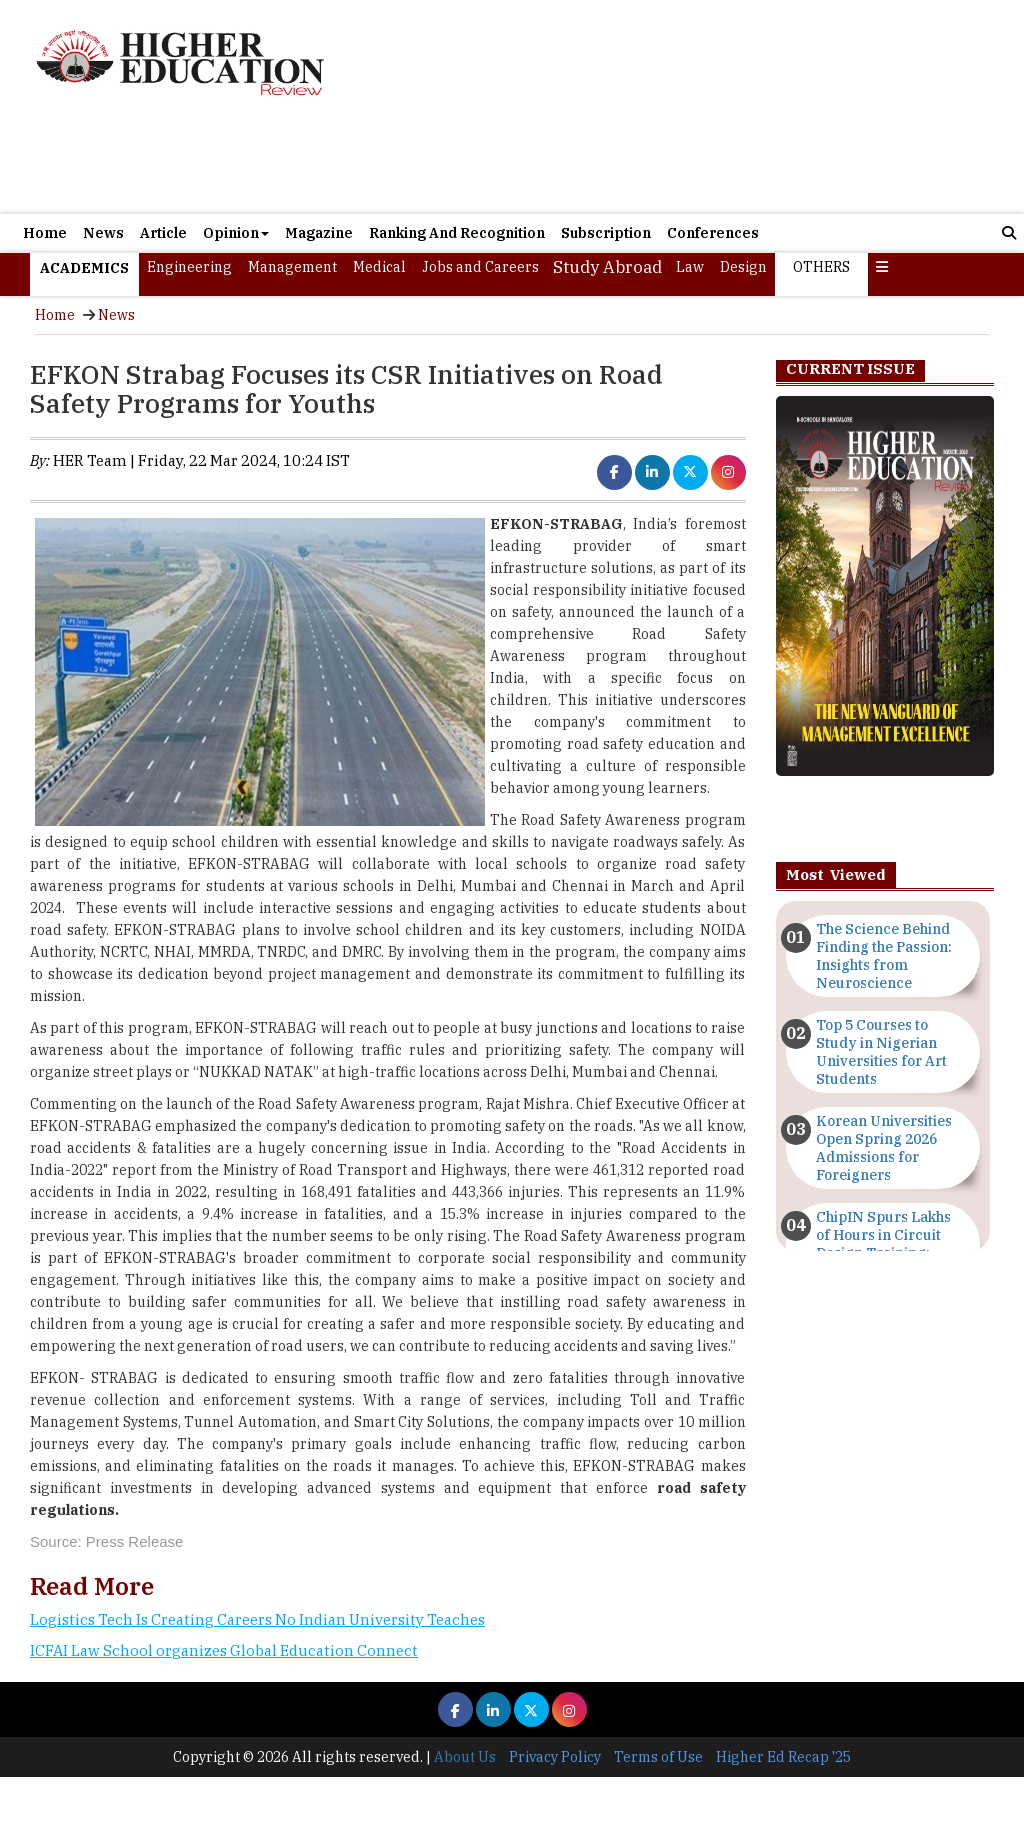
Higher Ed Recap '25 (783, 1757)
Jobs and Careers (480, 267)
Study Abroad (607, 267)
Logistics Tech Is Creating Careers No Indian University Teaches (257, 1619)
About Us (465, 1757)
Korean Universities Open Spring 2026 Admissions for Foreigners (884, 1148)
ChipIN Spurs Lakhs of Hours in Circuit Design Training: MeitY (883, 1244)
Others (821, 267)
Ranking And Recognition (457, 233)
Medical (379, 267)
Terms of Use (658, 1757)
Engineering (189, 267)
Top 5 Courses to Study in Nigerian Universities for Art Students (881, 1052)
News (103, 233)
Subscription (606, 233)
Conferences (713, 233)
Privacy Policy (555, 1757)
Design (743, 267)
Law (690, 267)
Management (292, 267)
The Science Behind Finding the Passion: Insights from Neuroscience (884, 956)
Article (163, 233)
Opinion (236, 233)
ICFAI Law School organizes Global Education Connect (224, 1650)
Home (45, 233)
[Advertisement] (672, 106)
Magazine (319, 233)
